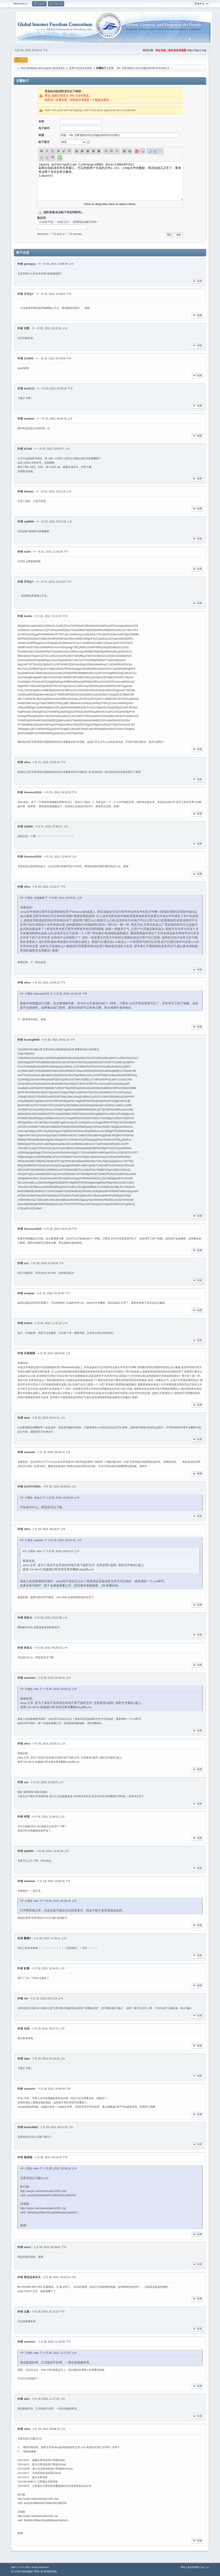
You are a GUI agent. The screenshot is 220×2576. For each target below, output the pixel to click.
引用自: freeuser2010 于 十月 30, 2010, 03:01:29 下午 (55, 993)
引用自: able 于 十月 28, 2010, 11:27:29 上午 (50, 2352)
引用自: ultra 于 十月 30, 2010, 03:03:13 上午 (53, 1551)
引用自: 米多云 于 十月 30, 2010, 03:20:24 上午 (51, 1497)
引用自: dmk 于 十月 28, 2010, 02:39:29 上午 (50, 1900)
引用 (197, 281)
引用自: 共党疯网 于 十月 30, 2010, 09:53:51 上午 (53, 898)
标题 (41, 135)
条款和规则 (193, 2567)
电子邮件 (44, 128)
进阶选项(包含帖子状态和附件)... (63, 212)
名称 (41, 121)
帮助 (183, 2567)
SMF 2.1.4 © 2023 (20, 2567)
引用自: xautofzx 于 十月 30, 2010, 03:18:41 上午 (52, 1540)
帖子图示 (44, 142)
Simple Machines (40, 2567)
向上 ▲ (205, 2567)
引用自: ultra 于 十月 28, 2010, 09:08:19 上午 (50, 2168)
